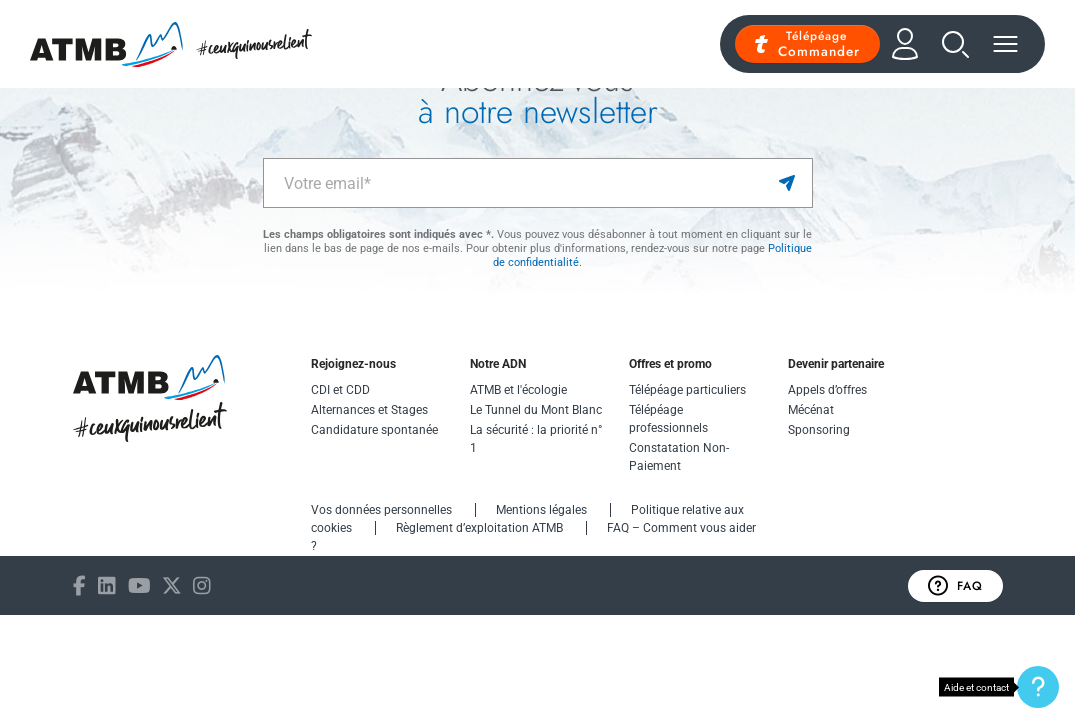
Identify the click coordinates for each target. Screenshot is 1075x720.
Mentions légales (541, 510)
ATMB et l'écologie (518, 390)
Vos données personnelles (381, 510)
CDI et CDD (340, 390)
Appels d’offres (827, 390)
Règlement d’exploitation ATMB (479, 528)
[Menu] (1005, 44)
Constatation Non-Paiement (679, 457)
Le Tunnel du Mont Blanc (536, 410)
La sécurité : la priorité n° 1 (536, 439)
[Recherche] (955, 44)
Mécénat (811, 410)
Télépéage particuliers (687, 390)
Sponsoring (819, 430)
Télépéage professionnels (668, 419)
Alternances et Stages (369, 410)
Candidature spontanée (374, 430)
